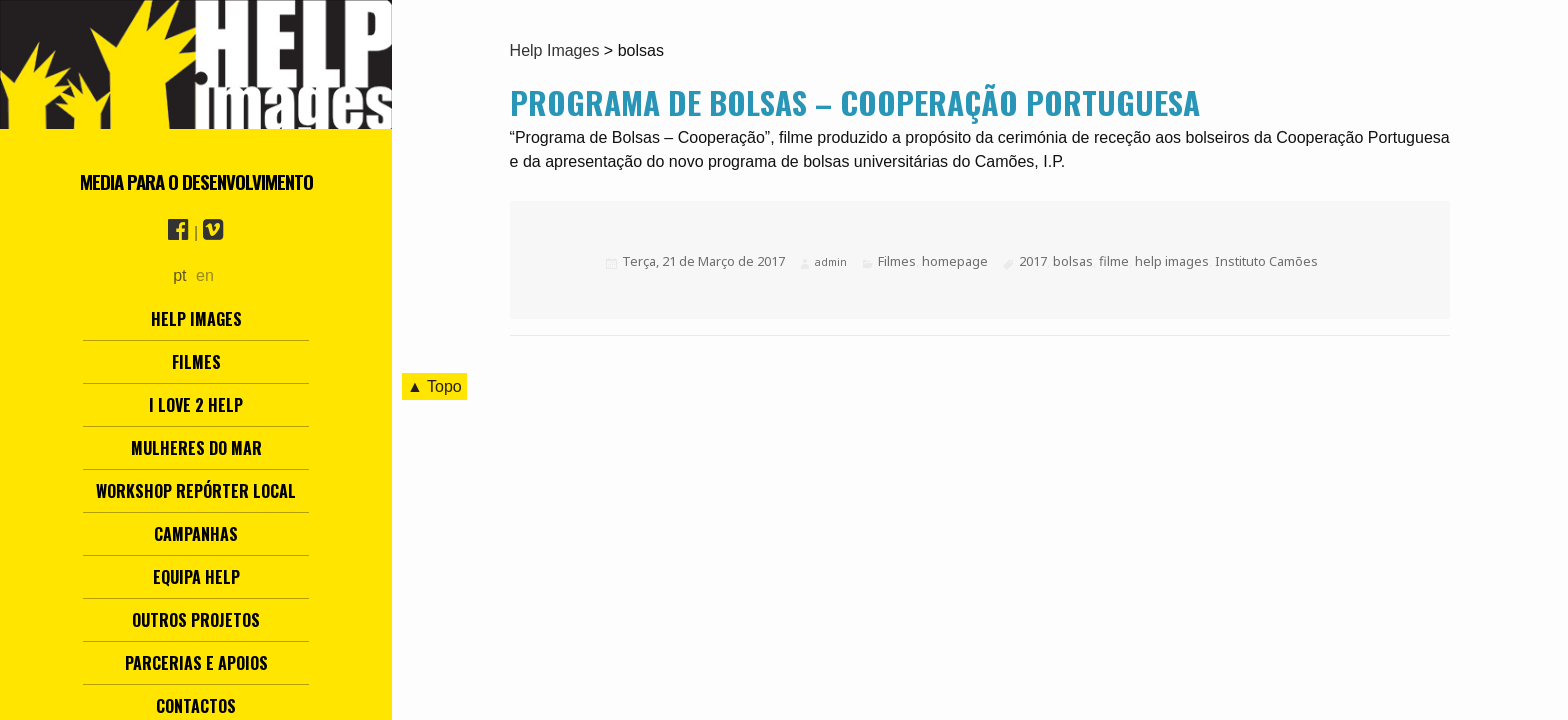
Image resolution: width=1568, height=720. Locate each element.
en (205, 275)
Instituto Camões (1266, 261)
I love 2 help (196, 405)
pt (179, 275)
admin (831, 262)
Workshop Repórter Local (196, 491)
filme (1114, 261)
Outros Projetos (196, 620)
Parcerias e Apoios (196, 663)
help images (1172, 261)
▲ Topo (434, 386)
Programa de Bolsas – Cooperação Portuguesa (855, 102)
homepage (955, 261)
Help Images (196, 319)
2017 (1033, 261)
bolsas (1073, 261)
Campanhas (196, 534)
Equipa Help (196, 577)
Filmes (196, 362)
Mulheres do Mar (196, 448)
